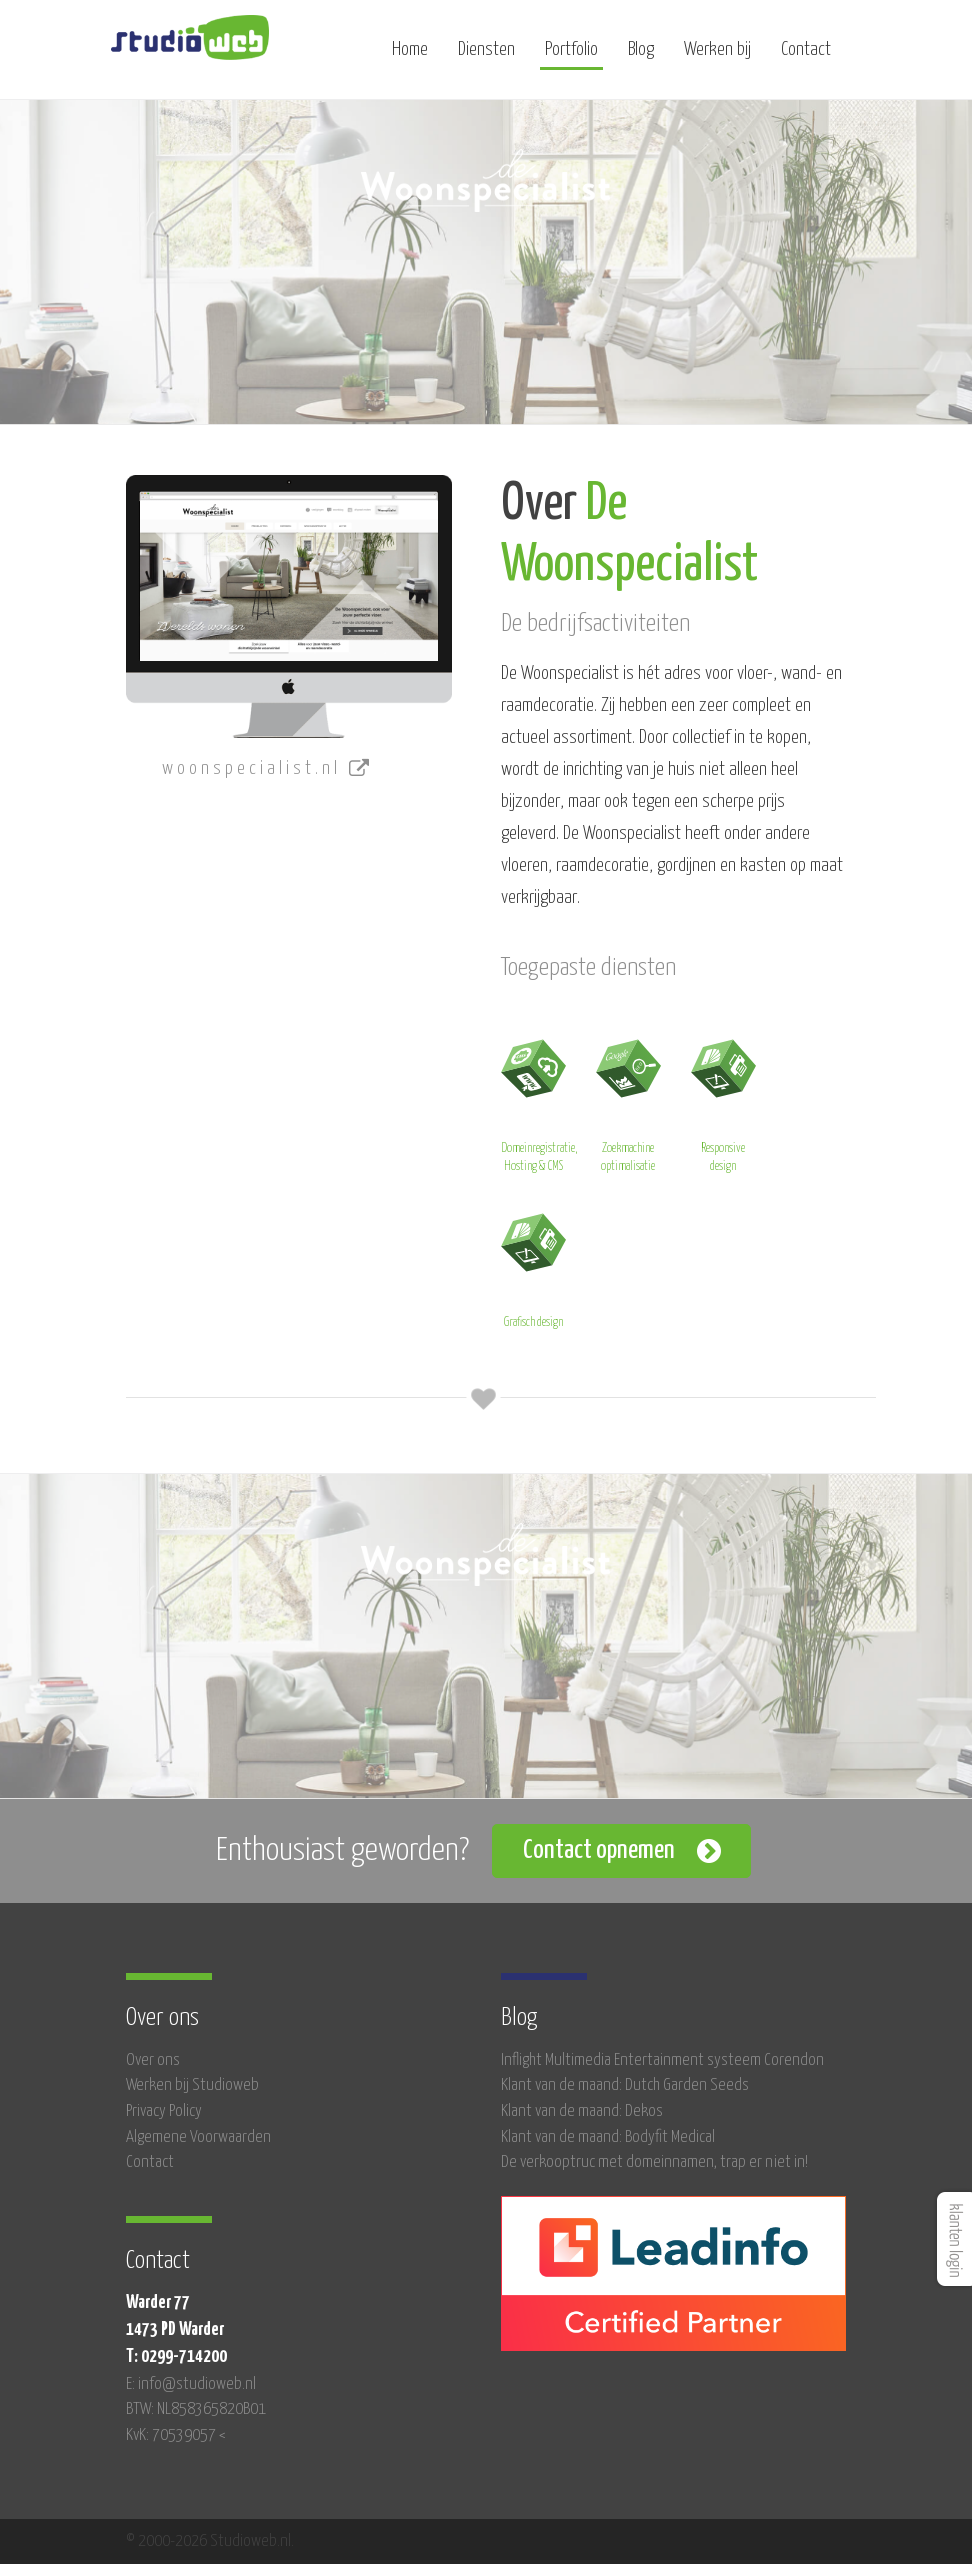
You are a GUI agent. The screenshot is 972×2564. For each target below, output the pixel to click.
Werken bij (717, 57)
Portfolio (571, 57)
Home (410, 57)
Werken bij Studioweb (192, 2085)
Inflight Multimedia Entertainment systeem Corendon (662, 2060)
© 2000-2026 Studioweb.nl (208, 2541)
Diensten (486, 57)
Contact (806, 57)
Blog (641, 57)
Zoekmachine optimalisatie (628, 1102)
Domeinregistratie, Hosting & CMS (539, 1102)
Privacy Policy (164, 2111)
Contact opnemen (599, 1850)
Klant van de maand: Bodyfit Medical (608, 2137)
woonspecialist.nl (267, 769)
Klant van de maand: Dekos (582, 2111)
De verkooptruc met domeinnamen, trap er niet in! (654, 2162)
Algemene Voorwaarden (198, 2137)
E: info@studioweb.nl (191, 2384)
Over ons (153, 2060)
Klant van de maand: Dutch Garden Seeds (625, 2085)
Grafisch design (533, 1267)
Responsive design (723, 1102)
